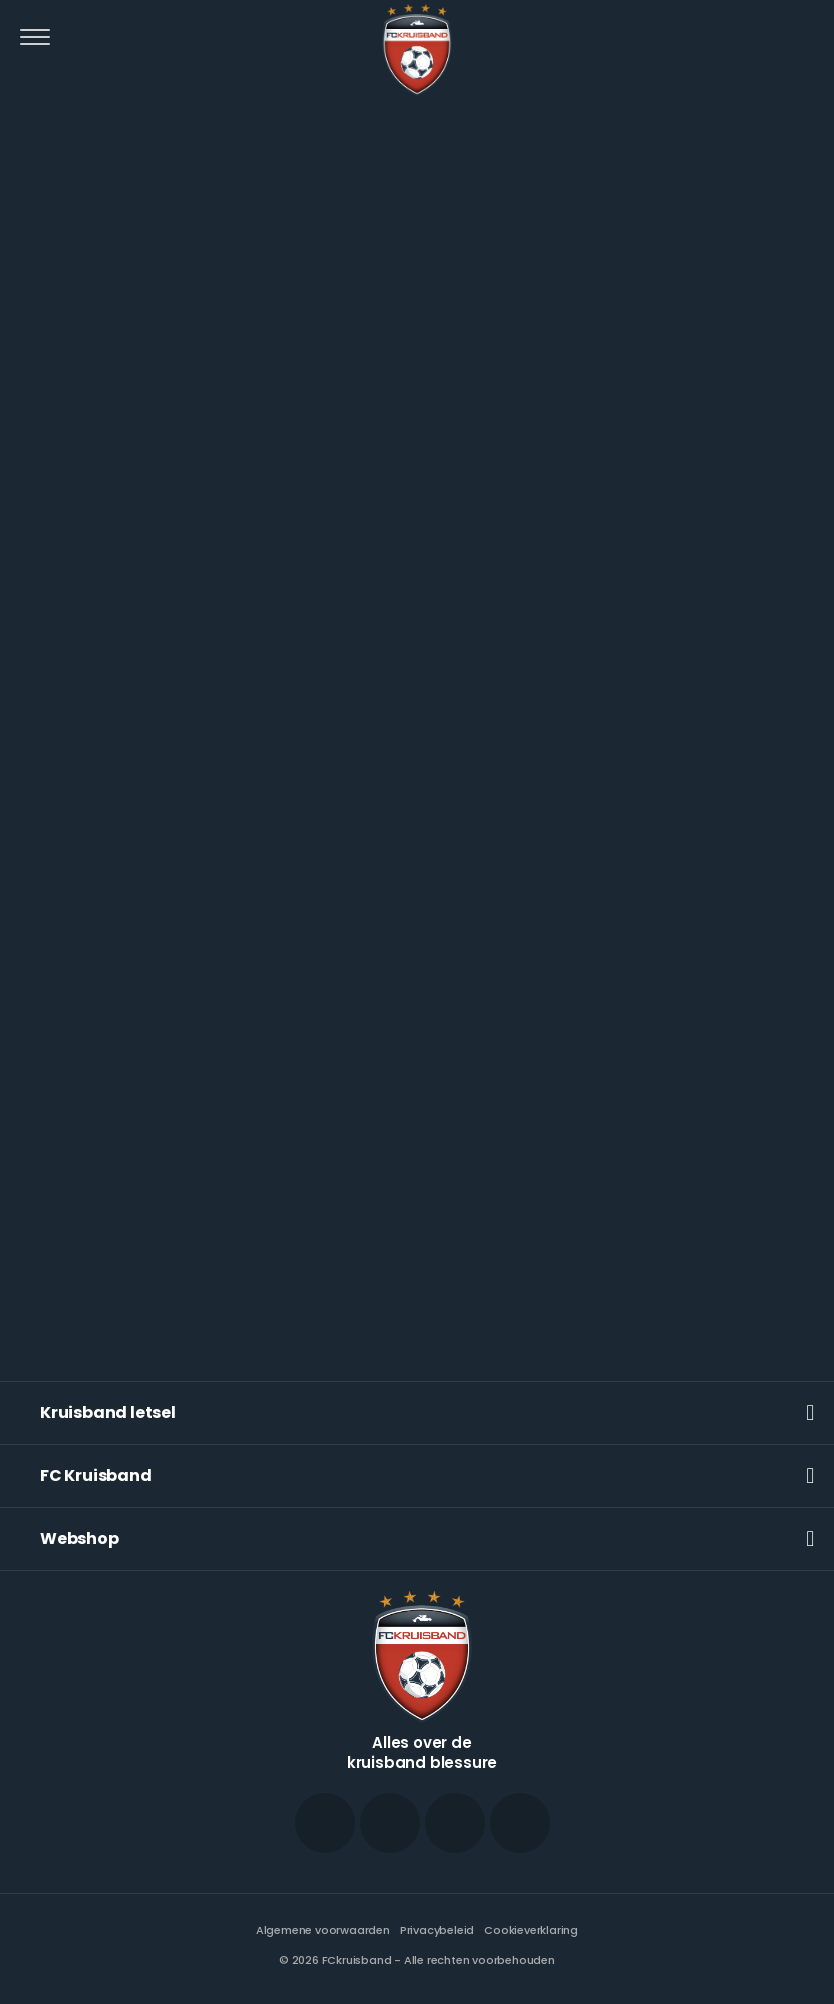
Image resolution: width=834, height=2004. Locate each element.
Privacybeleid (437, 1930)
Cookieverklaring (531, 1930)
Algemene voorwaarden (323, 1930)
